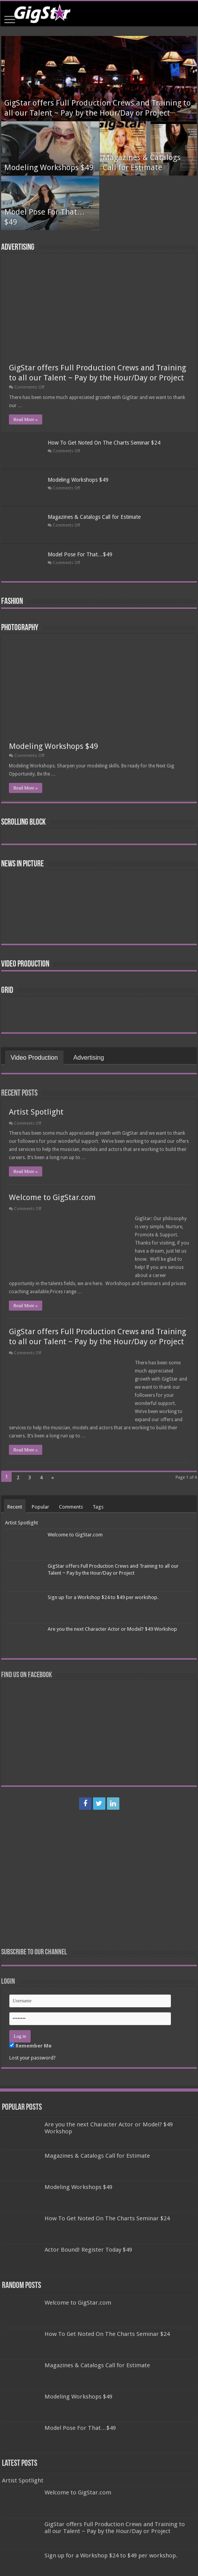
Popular (40, 1507)
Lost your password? (32, 2058)
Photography (19, 628)
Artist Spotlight (36, 1112)
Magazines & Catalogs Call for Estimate (94, 517)
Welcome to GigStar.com (52, 1197)
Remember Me (30, 2045)
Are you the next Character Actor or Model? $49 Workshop (112, 1629)
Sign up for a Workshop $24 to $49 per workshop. (103, 1597)
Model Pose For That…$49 (80, 554)
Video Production (25, 964)
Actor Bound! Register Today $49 (88, 2249)
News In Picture (22, 864)
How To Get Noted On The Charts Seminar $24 (104, 443)
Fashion (12, 601)
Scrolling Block (23, 822)
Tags (98, 1507)
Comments (71, 1507)
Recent (14, 1507)
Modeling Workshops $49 (48, 167)
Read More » (26, 419)
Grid (7, 990)
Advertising (17, 247)
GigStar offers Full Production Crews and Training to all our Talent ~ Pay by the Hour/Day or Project (115, 2528)
